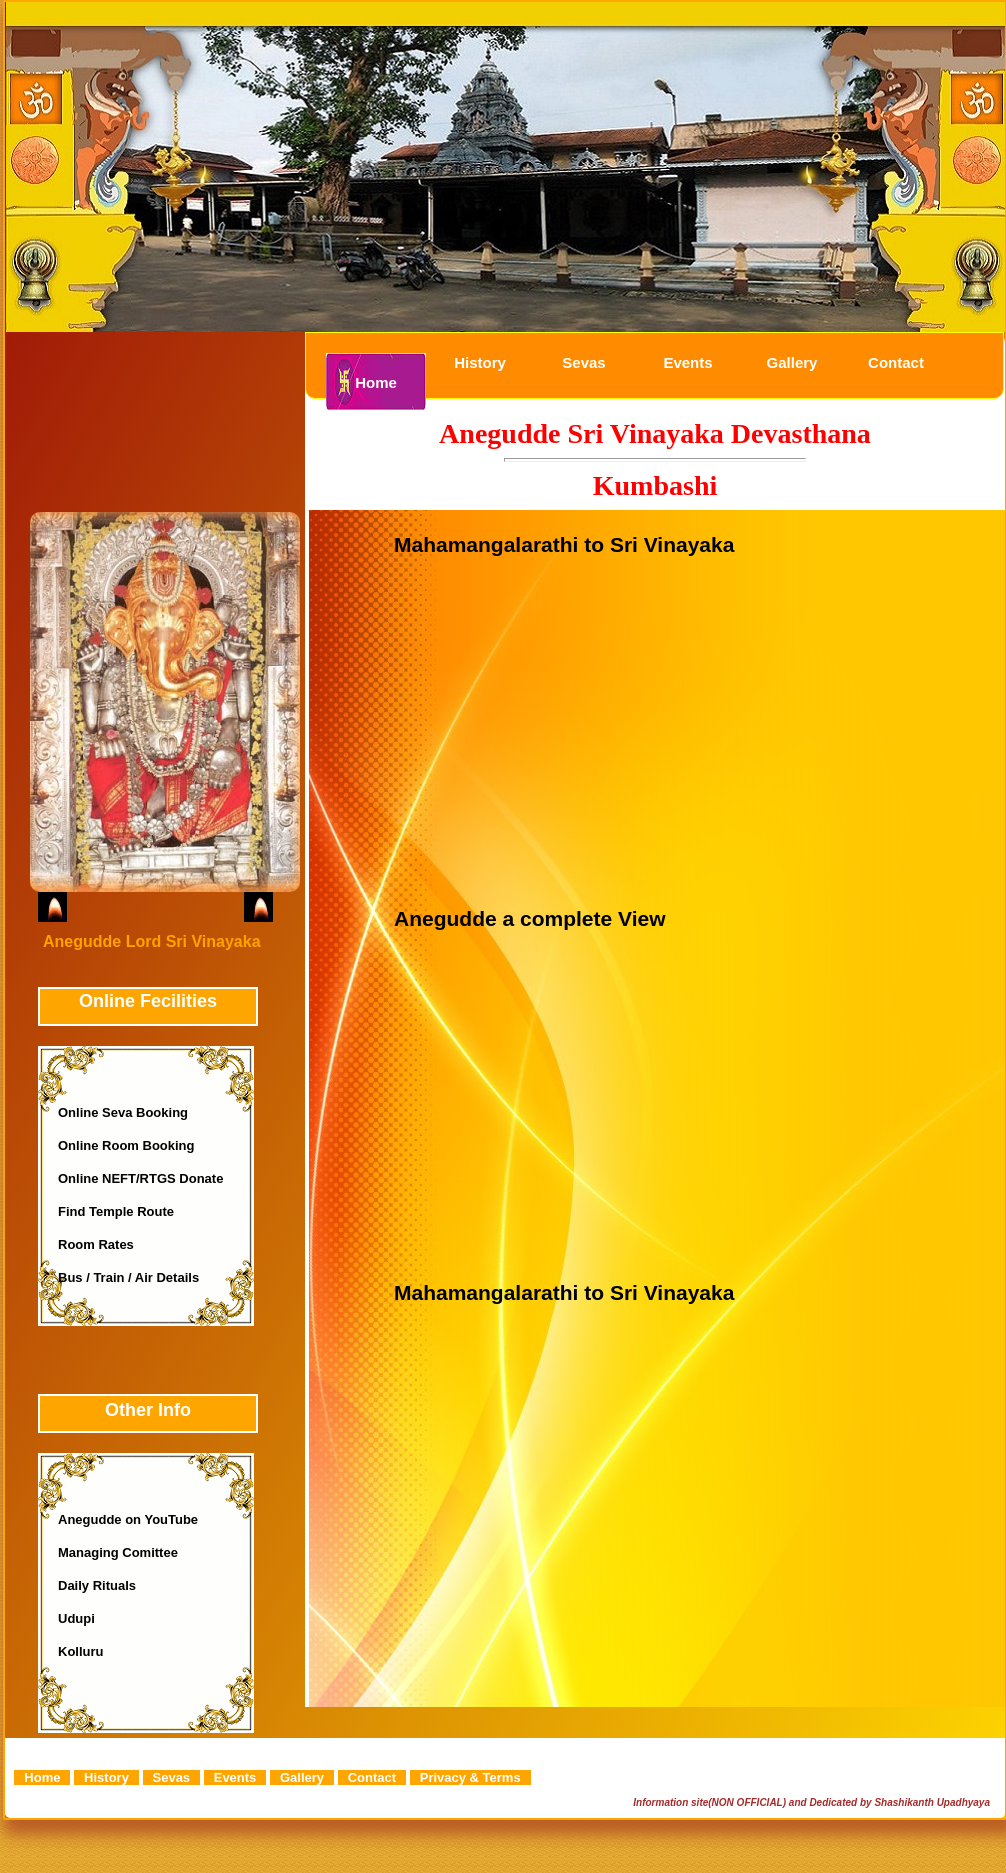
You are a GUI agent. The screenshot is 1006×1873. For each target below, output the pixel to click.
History (480, 362)
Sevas (583, 362)
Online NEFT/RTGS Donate (140, 1178)
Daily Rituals (97, 1585)
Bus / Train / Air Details (128, 1277)
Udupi (76, 1618)
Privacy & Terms (470, 1777)
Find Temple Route (116, 1211)
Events (687, 362)
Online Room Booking (126, 1145)
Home (376, 382)
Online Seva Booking (123, 1112)
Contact (896, 362)
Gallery (792, 362)
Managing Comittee (118, 1552)
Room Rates (96, 1244)
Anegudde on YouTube (128, 1519)
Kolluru (81, 1651)
